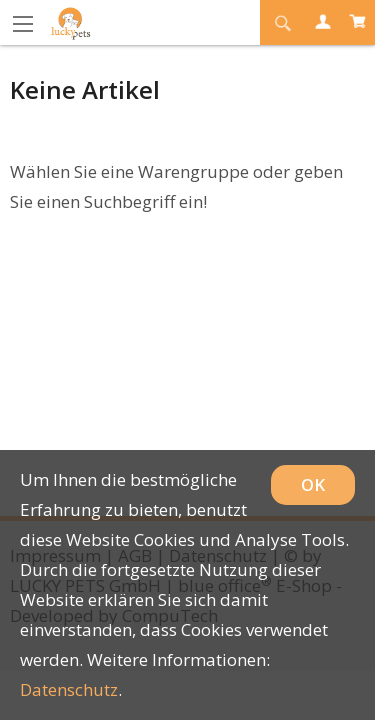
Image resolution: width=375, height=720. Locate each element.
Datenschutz (69, 689)
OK (313, 484)
